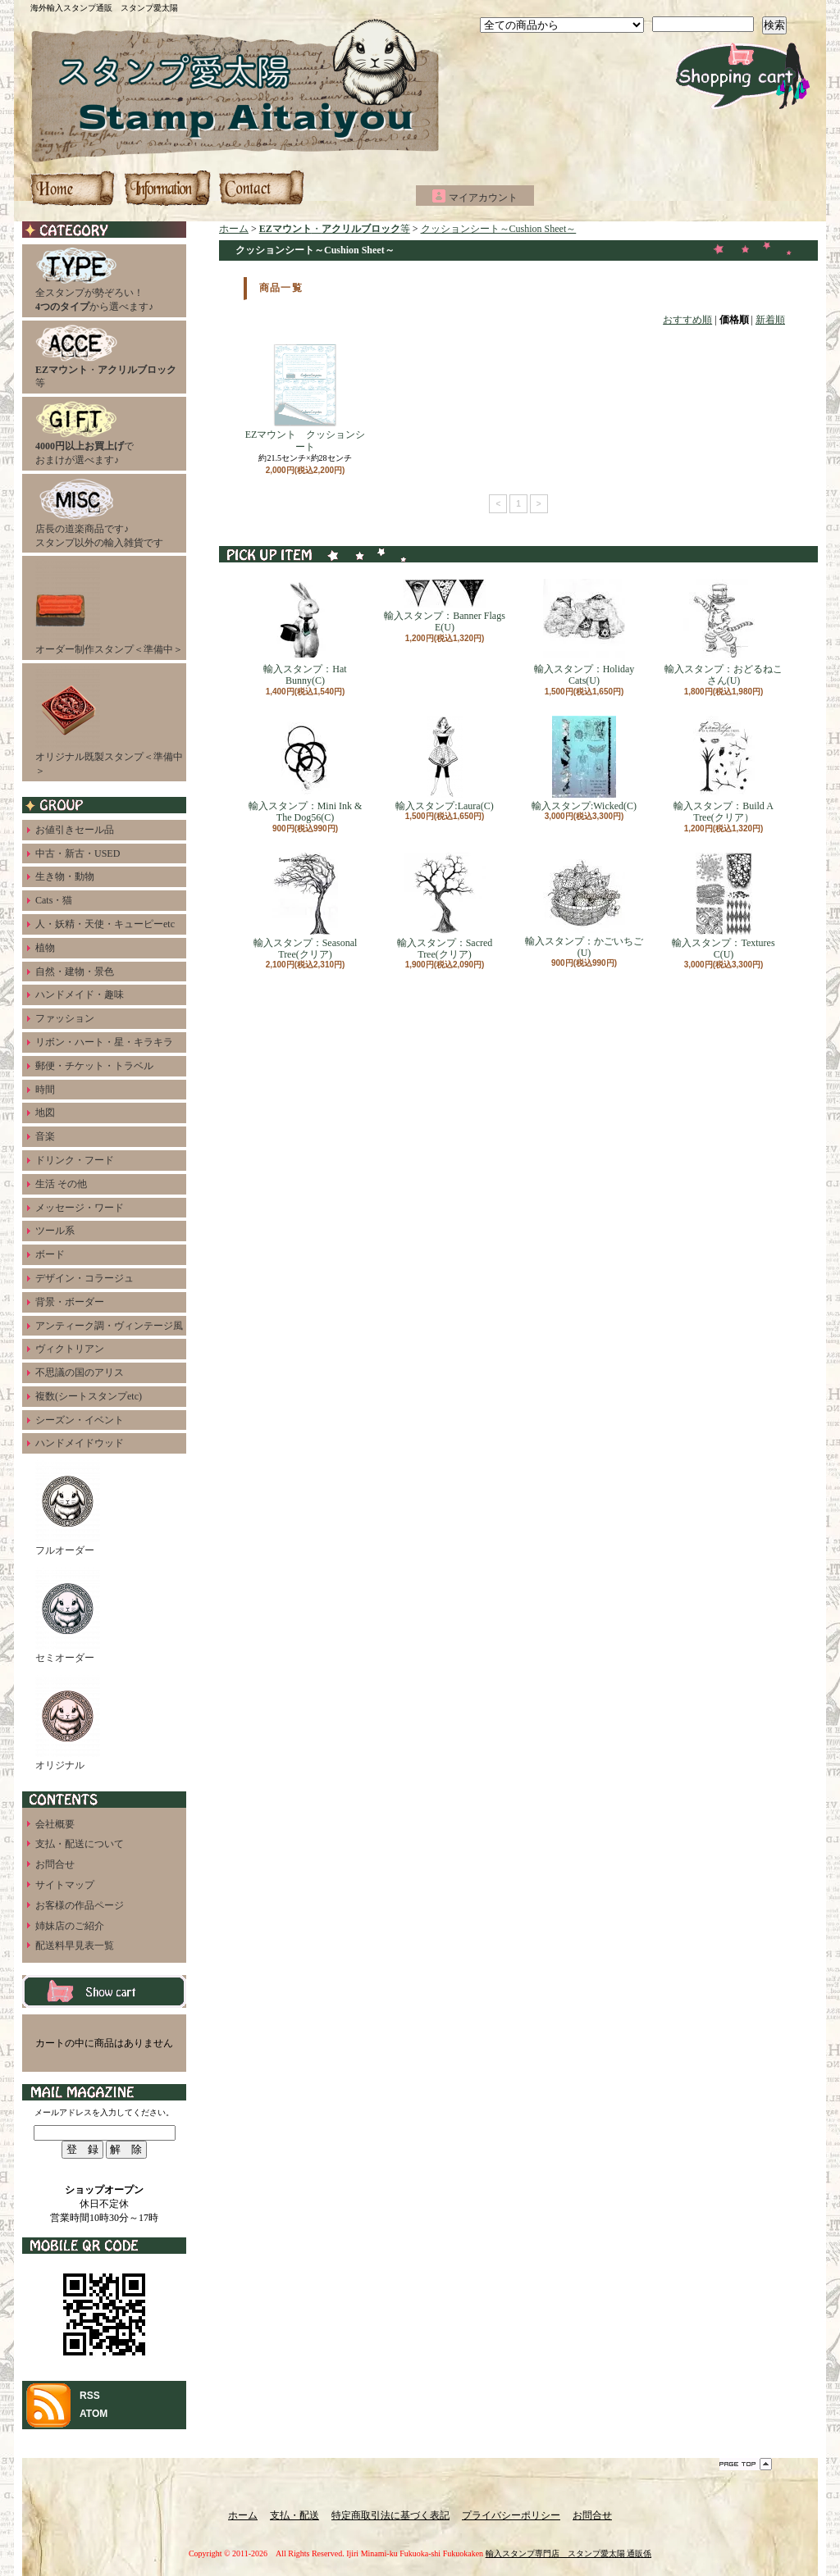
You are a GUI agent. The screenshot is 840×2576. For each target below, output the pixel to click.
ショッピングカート (743, 76)
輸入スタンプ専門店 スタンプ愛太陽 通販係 (569, 2553)
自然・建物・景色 (74, 971)
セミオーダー (67, 1615)
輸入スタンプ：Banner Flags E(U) (444, 606)
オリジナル (67, 1723)
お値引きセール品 (74, 829)
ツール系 (55, 1230)
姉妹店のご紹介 (69, 1926)
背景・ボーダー (69, 1302)
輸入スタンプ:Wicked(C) (584, 764)
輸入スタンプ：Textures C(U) (723, 906)
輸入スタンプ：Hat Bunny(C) (304, 632)
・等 (105, 356)
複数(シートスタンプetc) (88, 1396)
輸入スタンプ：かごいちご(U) (584, 905)
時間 (45, 1089)
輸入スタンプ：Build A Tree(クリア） (723, 769)
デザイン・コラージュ (84, 1278)
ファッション (64, 1018)
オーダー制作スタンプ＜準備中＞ (109, 607)
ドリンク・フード (74, 1160)
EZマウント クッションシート (305, 398)
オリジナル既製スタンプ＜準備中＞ (109, 721)
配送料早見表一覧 (74, 1945)
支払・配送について (167, 188)
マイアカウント (483, 197)
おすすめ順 (687, 319)
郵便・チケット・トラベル (94, 1066)
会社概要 (55, 1824)
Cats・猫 (53, 900)
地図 (45, 1112)
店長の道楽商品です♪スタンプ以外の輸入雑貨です (99, 512)
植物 (45, 947)
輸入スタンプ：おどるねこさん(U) (723, 632)
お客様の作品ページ (79, 1905)
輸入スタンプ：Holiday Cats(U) (584, 632)
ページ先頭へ (745, 2464)
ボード (50, 1254)
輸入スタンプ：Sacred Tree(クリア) (445, 906)
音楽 (45, 1136)
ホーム (73, 188)
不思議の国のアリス (79, 1372)
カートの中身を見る (104, 1991)
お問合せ (260, 188)
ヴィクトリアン (69, 1348)
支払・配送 (294, 2515)
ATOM (93, 2413)
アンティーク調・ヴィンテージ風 (109, 1325)
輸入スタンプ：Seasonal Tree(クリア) (305, 906)
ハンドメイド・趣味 (79, 994)
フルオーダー (67, 1508)
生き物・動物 (64, 876)
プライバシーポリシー (511, 2515)
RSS (90, 2395)
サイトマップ (64, 1885)
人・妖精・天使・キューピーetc (105, 924)
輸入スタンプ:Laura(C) (444, 764)
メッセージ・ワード (79, 1207)
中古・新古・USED (77, 853)
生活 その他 (61, 1184)
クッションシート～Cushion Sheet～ (499, 228)
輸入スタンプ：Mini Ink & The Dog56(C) (306, 769)
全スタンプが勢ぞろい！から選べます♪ (94, 280)
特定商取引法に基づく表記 (390, 2515)
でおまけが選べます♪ (84, 433)
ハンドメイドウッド (79, 1443)
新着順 (770, 319)
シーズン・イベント (79, 1420)
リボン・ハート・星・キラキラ (104, 1042)
